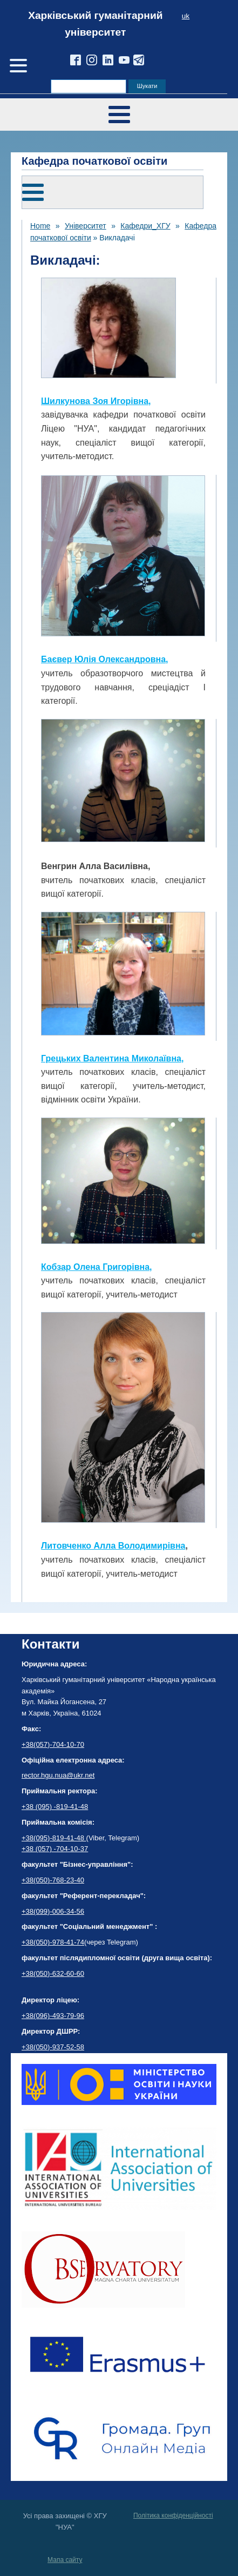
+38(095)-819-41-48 (54, 1838)
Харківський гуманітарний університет (95, 24)
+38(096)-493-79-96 (53, 2016)
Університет (85, 225)
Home (40, 225)
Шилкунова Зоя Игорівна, (96, 401)
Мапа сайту (64, 2560)
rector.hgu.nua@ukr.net (58, 1775)
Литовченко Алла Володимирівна (113, 1545)
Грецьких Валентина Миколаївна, (112, 1058)
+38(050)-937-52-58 (53, 2047)
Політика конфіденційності (173, 2515)
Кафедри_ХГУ (145, 225)
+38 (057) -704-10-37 (55, 1849)
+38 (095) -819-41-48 (55, 1806)
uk (185, 16)
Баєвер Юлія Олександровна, (104, 659)
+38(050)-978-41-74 (53, 1942)
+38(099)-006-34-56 (53, 1911)
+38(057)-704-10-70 (53, 1744)
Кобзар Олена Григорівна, (96, 1267)
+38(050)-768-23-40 (53, 1880)
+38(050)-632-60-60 (53, 1973)
